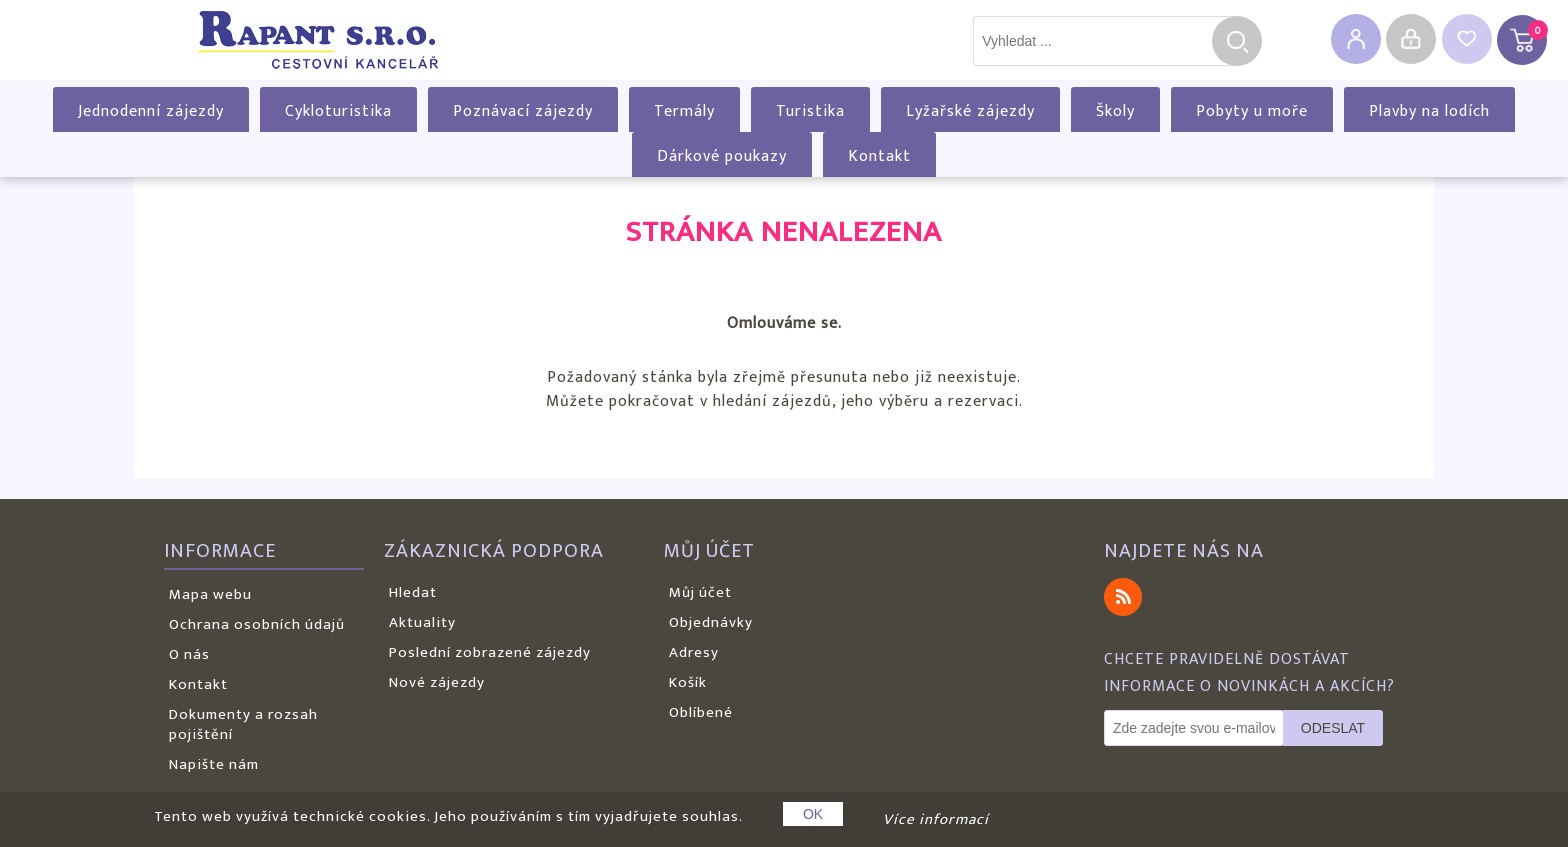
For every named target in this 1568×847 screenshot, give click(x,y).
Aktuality (422, 622)
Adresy (694, 652)
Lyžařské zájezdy (970, 111)
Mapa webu (210, 594)
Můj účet (700, 592)
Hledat (1237, 41)
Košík (688, 682)
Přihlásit (1411, 39)
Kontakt (879, 156)
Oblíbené (701, 712)
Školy (1115, 111)
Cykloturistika (338, 111)
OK (813, 814)
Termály (684, 111)
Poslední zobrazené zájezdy (490, 652)
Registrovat (1356, 39)
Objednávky (711, 622)
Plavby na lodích (1429, 111)
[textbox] (1103, 41)
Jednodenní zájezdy (151, 111)
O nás (189, 654)
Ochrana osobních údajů (257, 624)
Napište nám (214, 764)
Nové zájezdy (437, 682)
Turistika (810, 111)
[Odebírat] (1194, 728)
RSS (1123, 597)
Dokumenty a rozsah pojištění (243, 724)
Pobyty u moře (1252, 111)
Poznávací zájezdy (523, 111)
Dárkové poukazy (722, 156)
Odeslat (1333, 728)
